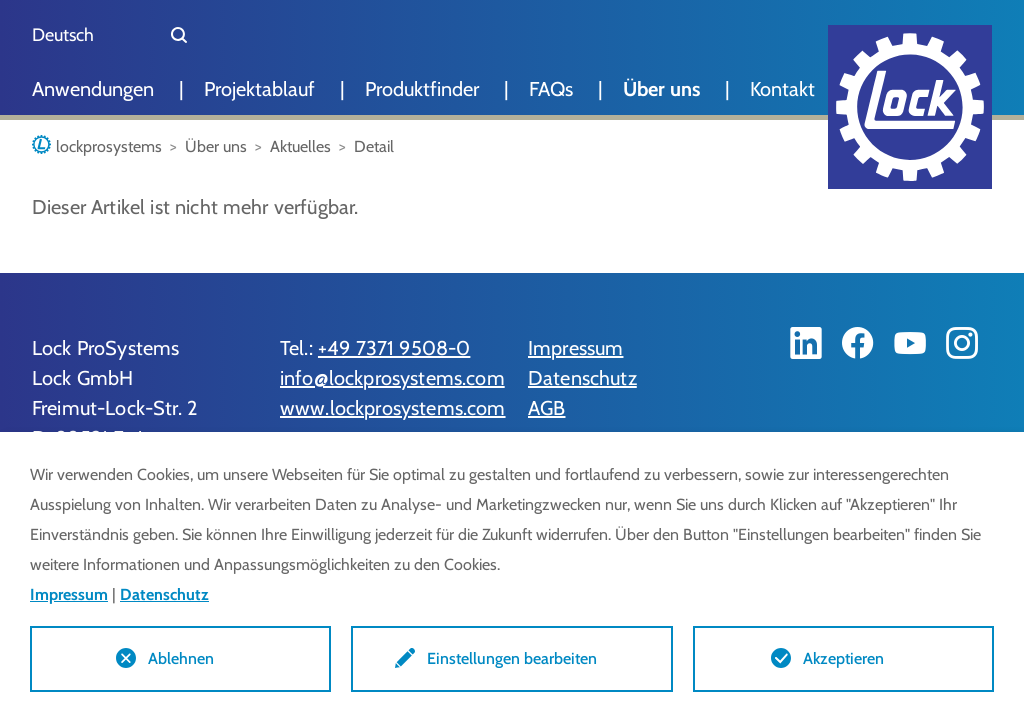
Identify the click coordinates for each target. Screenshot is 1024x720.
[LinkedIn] (806, 343)
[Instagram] (962, 343)
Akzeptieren (843, 658)
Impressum (575, 348)
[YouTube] (910, 343)
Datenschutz (582, 378)
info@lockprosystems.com (392, 378)
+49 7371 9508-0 (394, 348)
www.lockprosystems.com (393, 408)
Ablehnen (181, 658)
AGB (546, 408)
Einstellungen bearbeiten (512, 658)
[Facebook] (858, 343)
